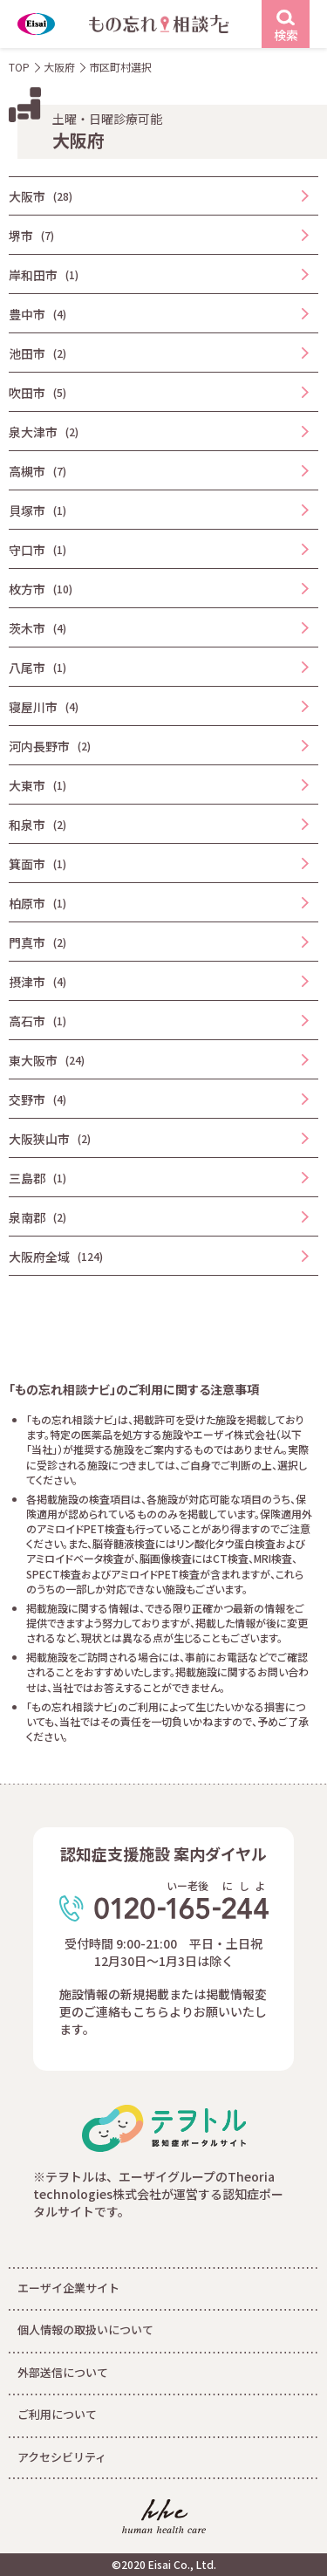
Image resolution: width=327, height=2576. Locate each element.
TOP (19, 66)
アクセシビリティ (61, 2457)
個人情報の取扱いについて (85, 2329)
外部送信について (62, 2372)
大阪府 (59, 66)
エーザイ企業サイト (68, 2287)
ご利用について (57, 2414)
